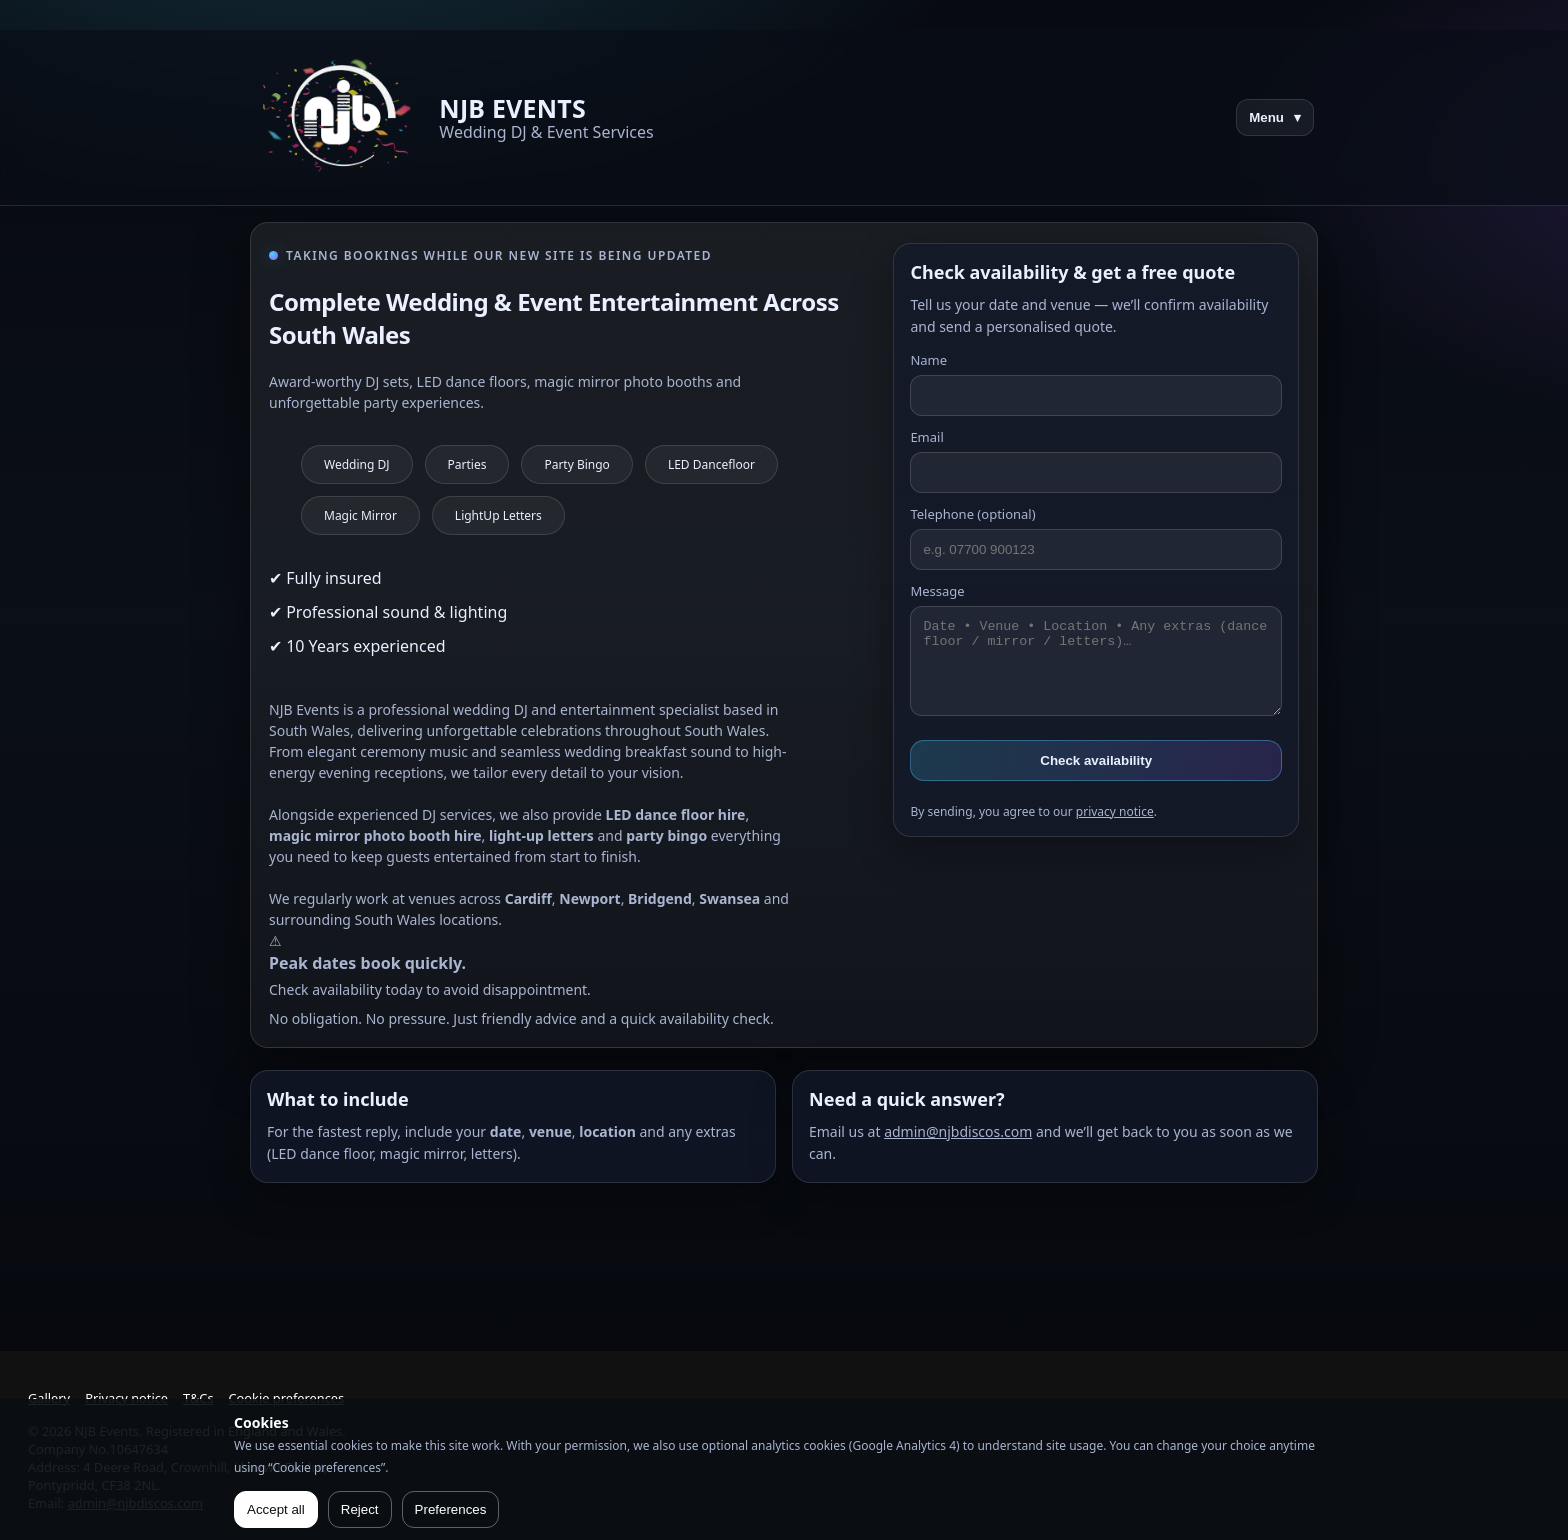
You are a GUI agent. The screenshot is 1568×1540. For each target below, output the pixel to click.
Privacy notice (126, 1398)
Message (1096, 649)
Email (1096, 460)
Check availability (1096, 760)
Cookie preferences (287, 1398)
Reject (360, 1509)
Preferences (451, 1509)
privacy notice (1115, 811)
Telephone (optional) (1096, 537)
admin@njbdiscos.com (958, 1131)
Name (1096, 383)
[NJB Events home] (340, 117)
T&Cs (198, 1398)
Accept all (276, 1509)
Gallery (49, 1398)
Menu (1275, 117)
